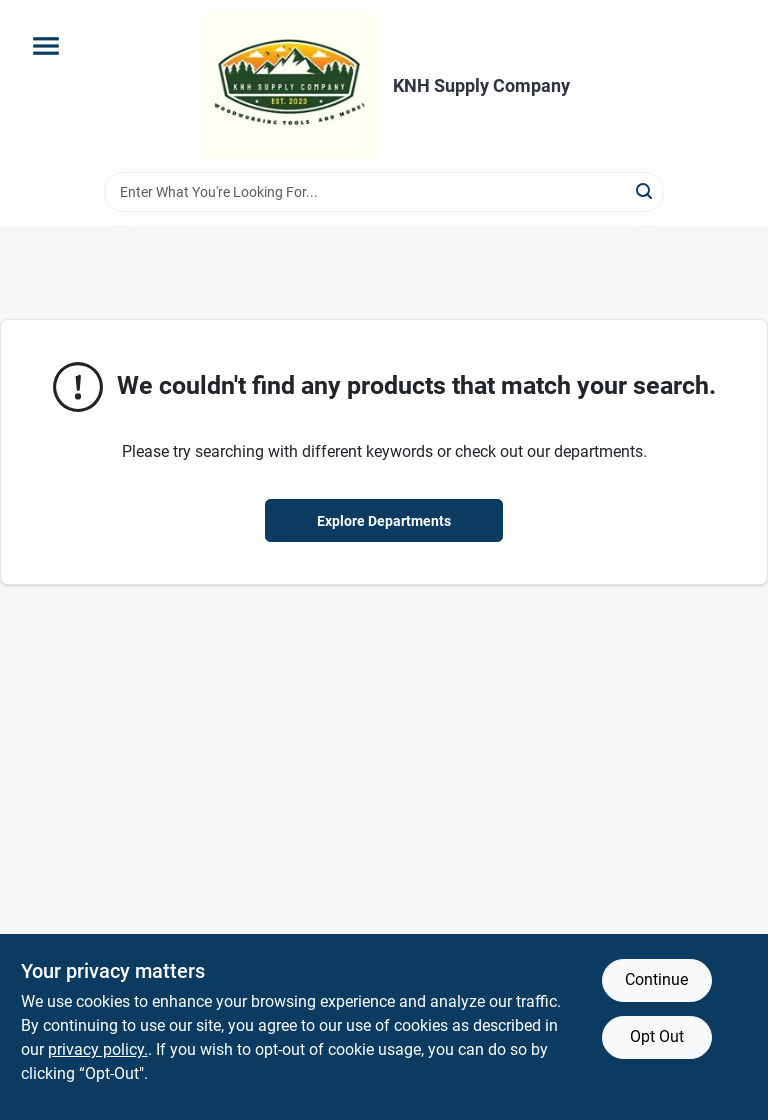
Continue (656, 979)
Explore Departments (384, 521)
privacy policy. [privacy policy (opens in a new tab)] (98, 1049)
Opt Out (657, 1036)
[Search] (645, 190)
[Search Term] (384, 192)
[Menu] (46, 46)
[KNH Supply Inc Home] (289, 86)
